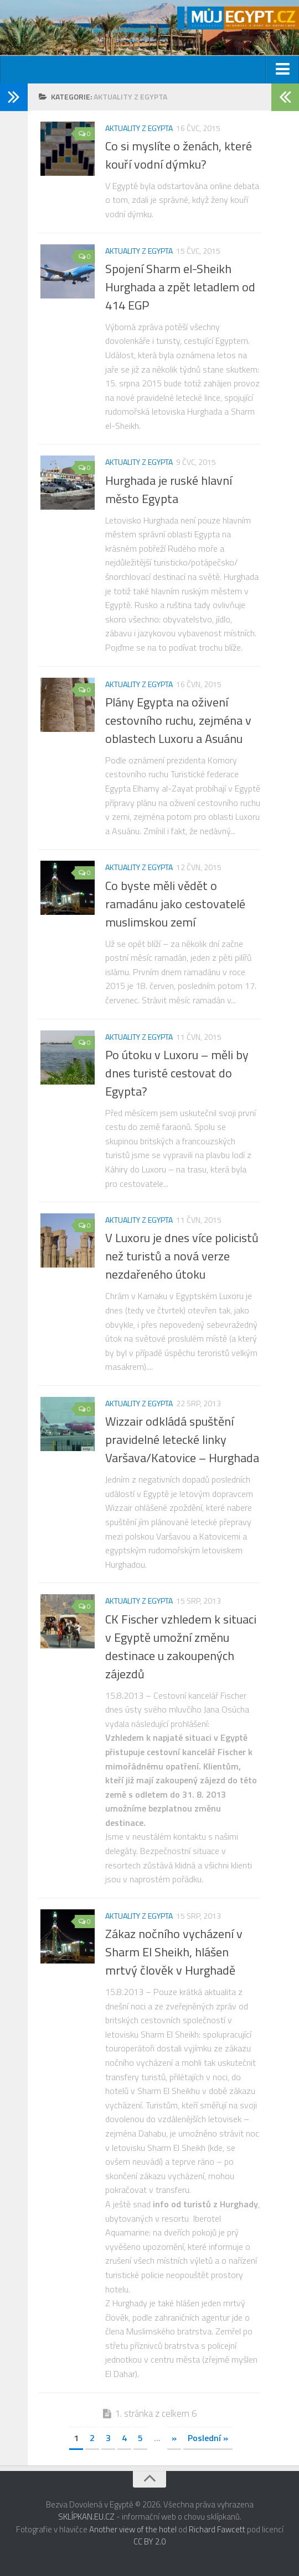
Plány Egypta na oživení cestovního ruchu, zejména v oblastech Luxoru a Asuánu (178, 720)
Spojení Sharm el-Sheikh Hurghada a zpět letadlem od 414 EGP (180, 287)
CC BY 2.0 (149, 2541)
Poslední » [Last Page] (208, 2437)
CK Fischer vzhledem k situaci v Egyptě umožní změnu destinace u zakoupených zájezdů (180, 1646)
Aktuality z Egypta (139, 128)
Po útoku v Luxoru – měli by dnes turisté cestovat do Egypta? (177, 1073)
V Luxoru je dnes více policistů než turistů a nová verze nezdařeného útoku (182, 1256)
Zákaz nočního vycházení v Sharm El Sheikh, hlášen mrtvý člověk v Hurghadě (174, 1952)
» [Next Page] (174, 2437)
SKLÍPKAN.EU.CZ (86, 2516)
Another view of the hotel (133, 2529)
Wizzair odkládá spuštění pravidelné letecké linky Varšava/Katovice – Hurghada (182, 1439)
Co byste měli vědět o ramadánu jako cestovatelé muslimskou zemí (175, 903)
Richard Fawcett (217, 2529)
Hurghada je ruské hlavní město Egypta (168, 489)
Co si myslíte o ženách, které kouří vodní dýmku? (178, 155)
